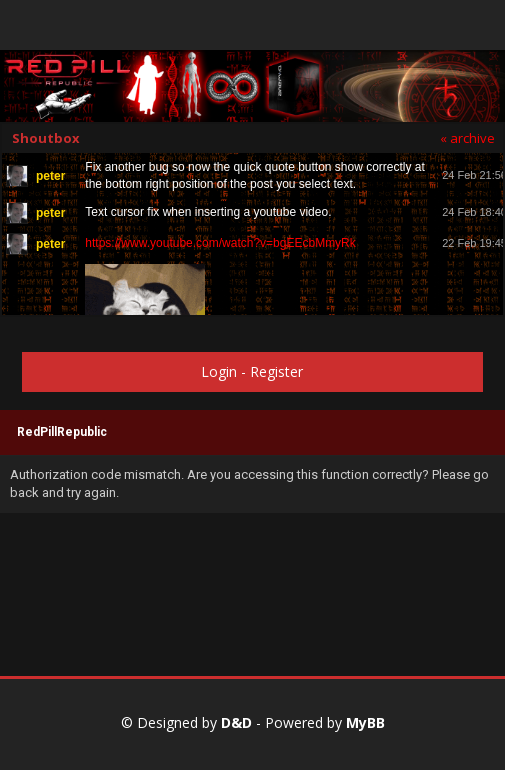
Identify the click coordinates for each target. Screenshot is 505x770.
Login (219, 371)
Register (276, 371)
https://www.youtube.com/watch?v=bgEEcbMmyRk (220, 243)
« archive (467, 138)
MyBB (365, 722)
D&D (236, 722)
